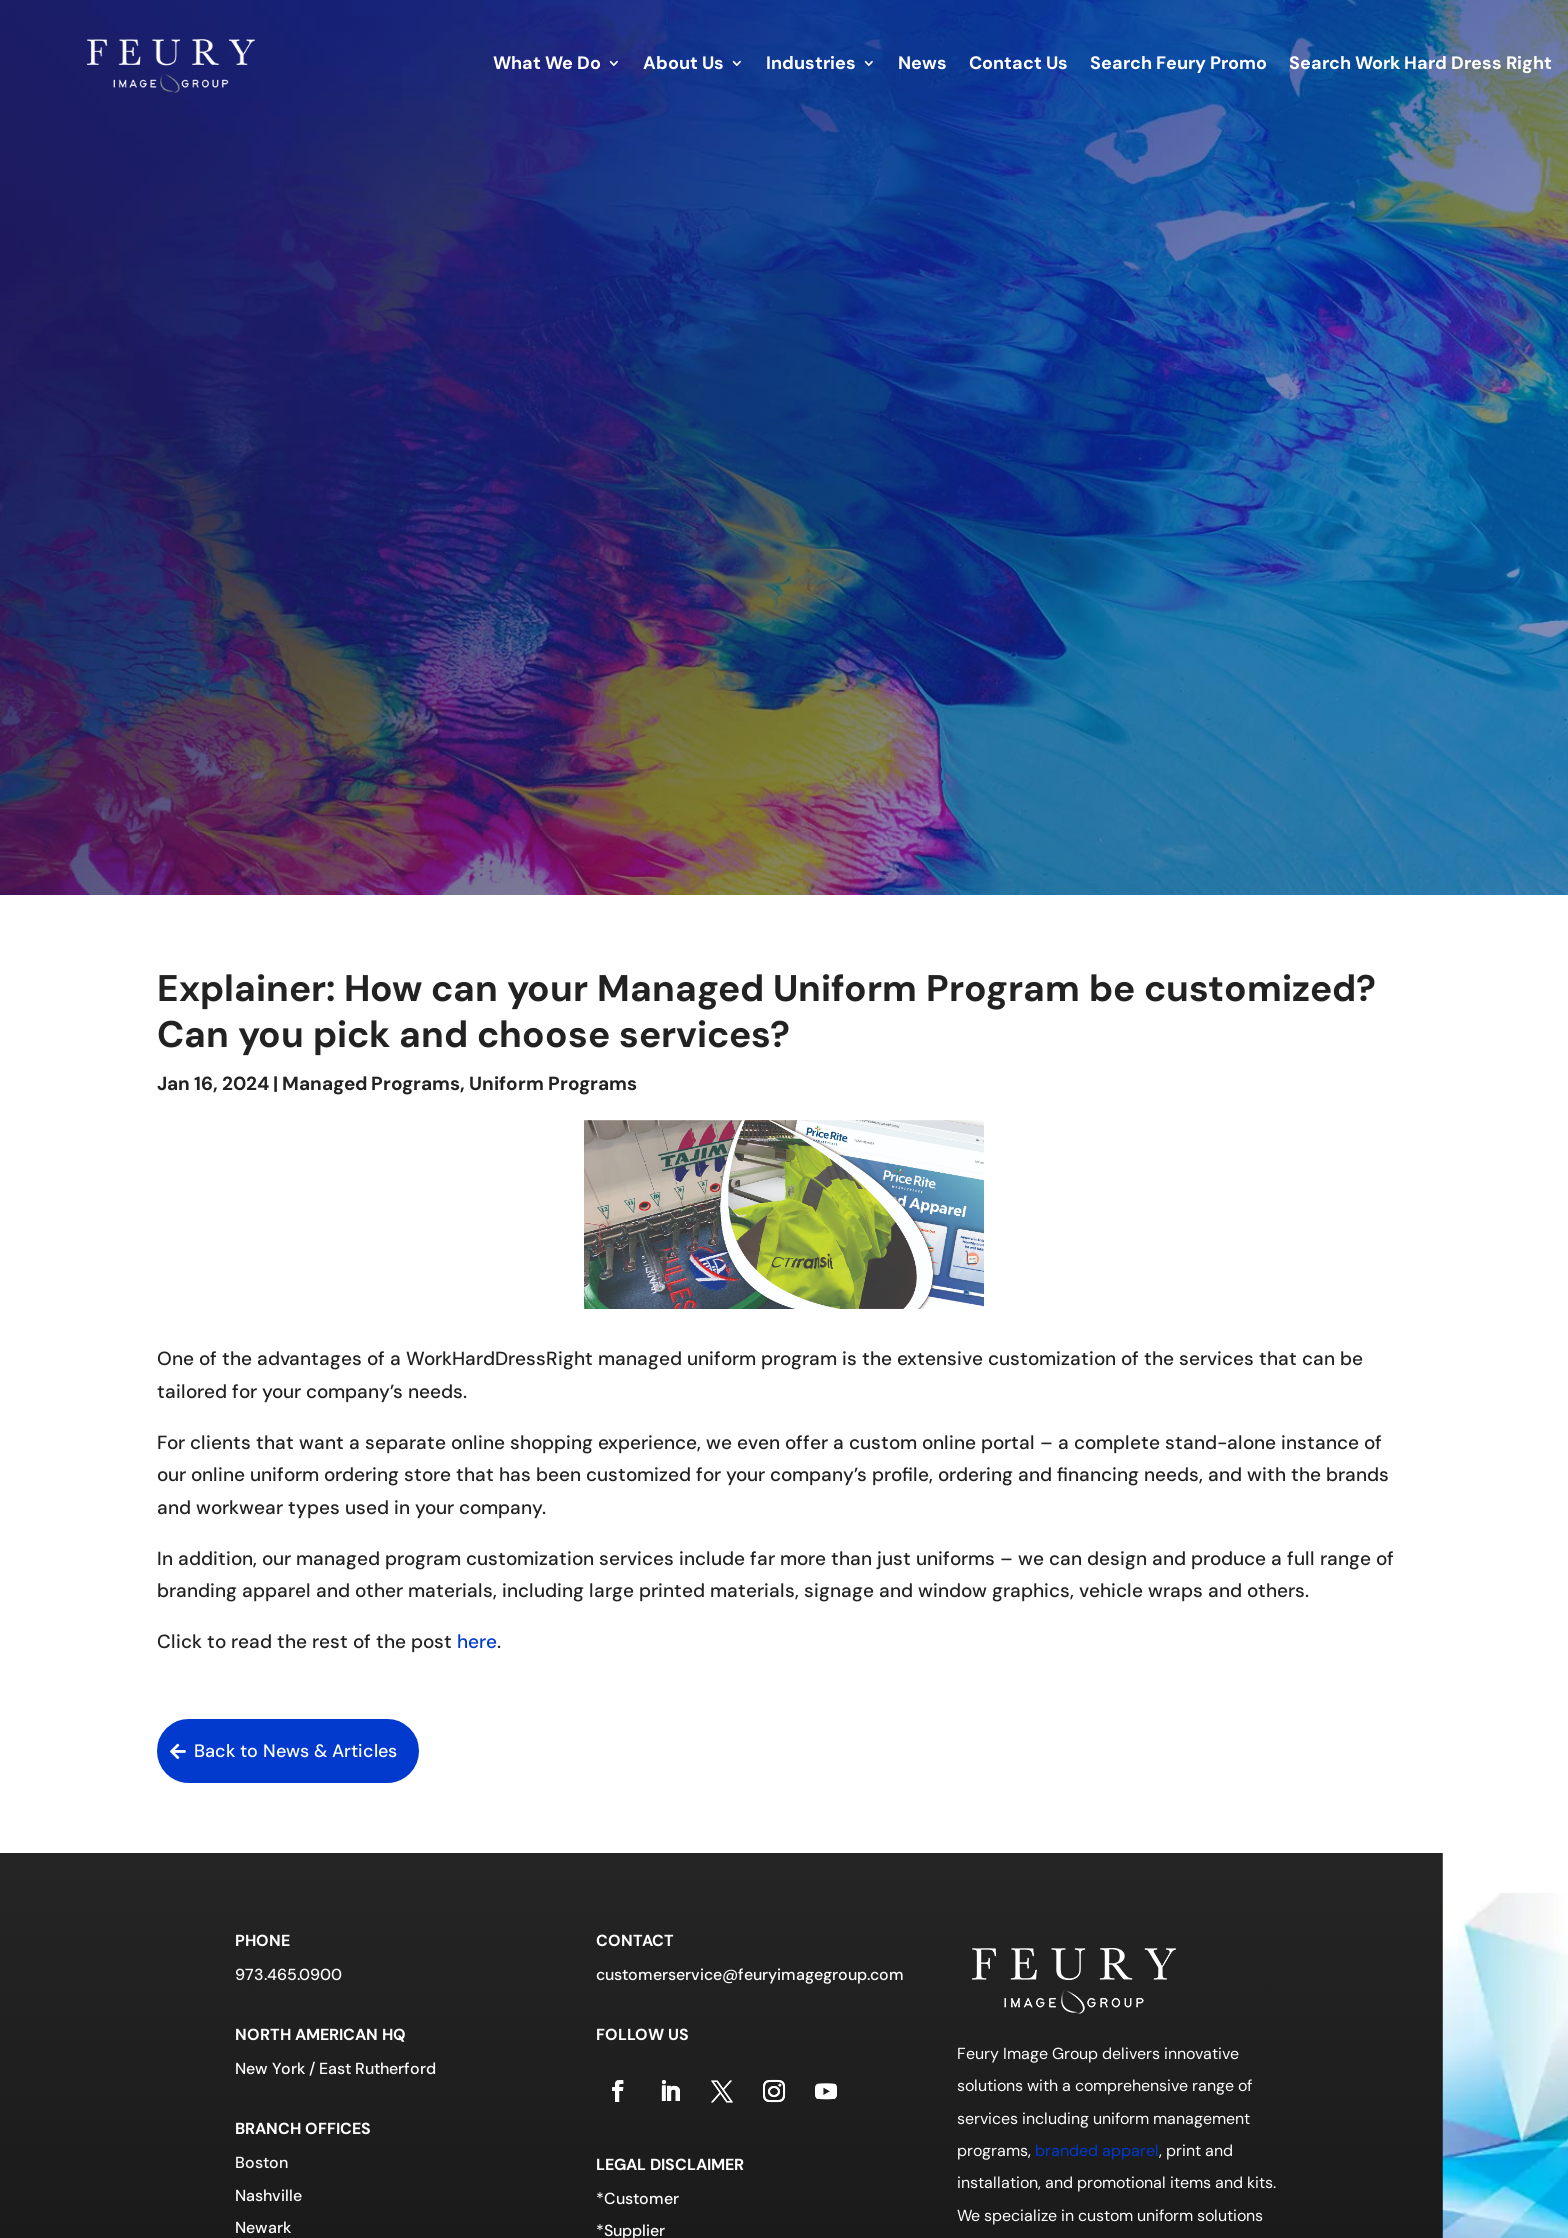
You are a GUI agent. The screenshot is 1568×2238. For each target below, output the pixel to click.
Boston (261, 2162)
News (922, 65)
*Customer (637, 2198)
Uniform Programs (553, 1083)
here (477, 1641)
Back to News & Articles (295, 1751)
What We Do (547, 65)
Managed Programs (371, 1083)
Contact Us (1018, 65)
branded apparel (1097, 2150)
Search (1178, 65)
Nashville (268, 2195)
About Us (683, 65)
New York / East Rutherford (335, 2068)
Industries (811, 65)
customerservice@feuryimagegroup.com (750, 1974)
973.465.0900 (288, 1974)
